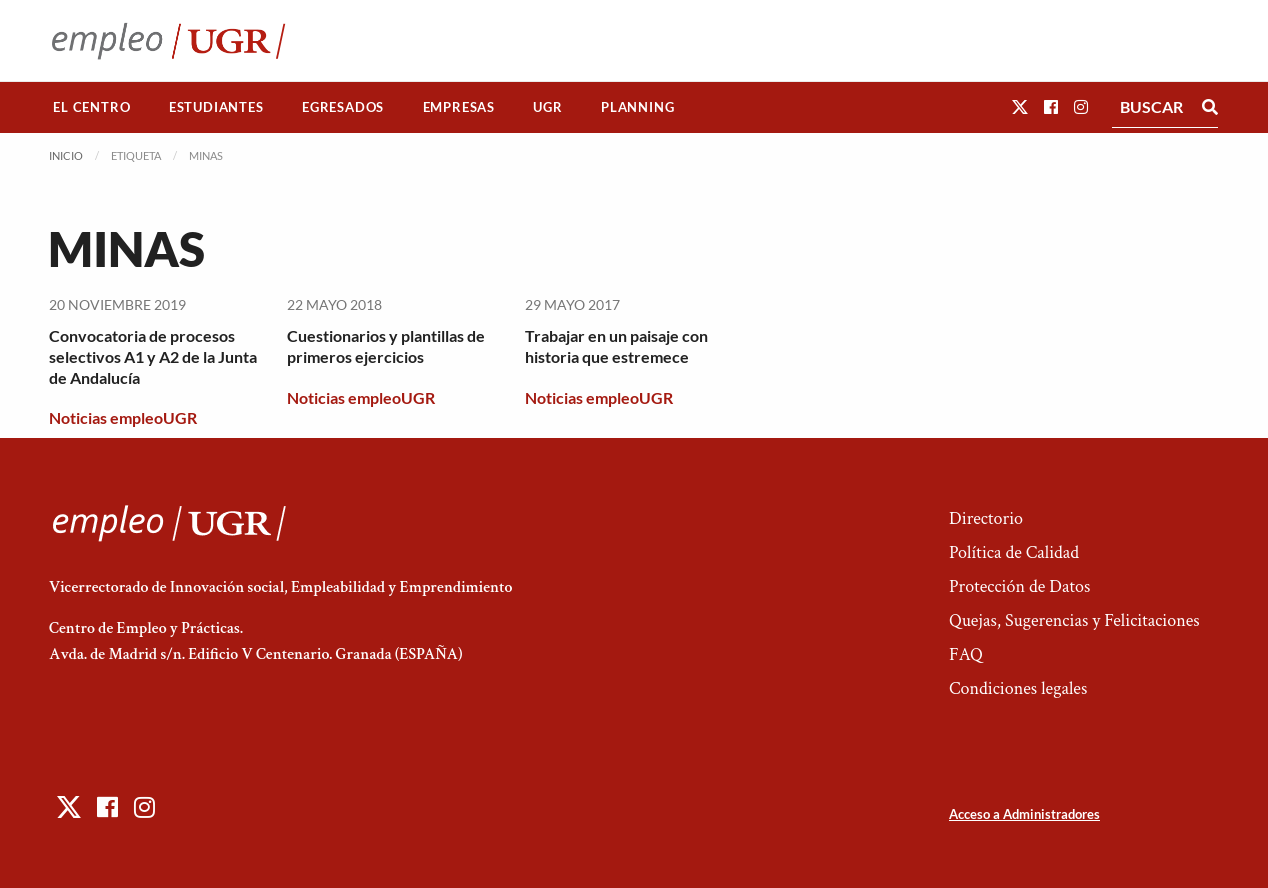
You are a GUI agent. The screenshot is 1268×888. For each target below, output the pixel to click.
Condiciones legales (1018, 688)
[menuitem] (92, 107)
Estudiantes (216, 107)
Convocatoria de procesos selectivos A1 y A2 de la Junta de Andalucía (153, 356)
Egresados (343, 107)
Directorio (986, 518)
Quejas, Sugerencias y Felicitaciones (1074, 620)
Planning (637, 107)
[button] (1020, 106)
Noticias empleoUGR (123, 417)
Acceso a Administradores (1024, 814)
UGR (547, 107)
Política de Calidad (1014, 552)
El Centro (91, 107)
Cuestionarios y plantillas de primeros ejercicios (386, 346)
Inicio (66, 155)
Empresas (459, 107)
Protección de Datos (1019, 586)
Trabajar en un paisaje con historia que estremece (616, 346)
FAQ (966, 654)
